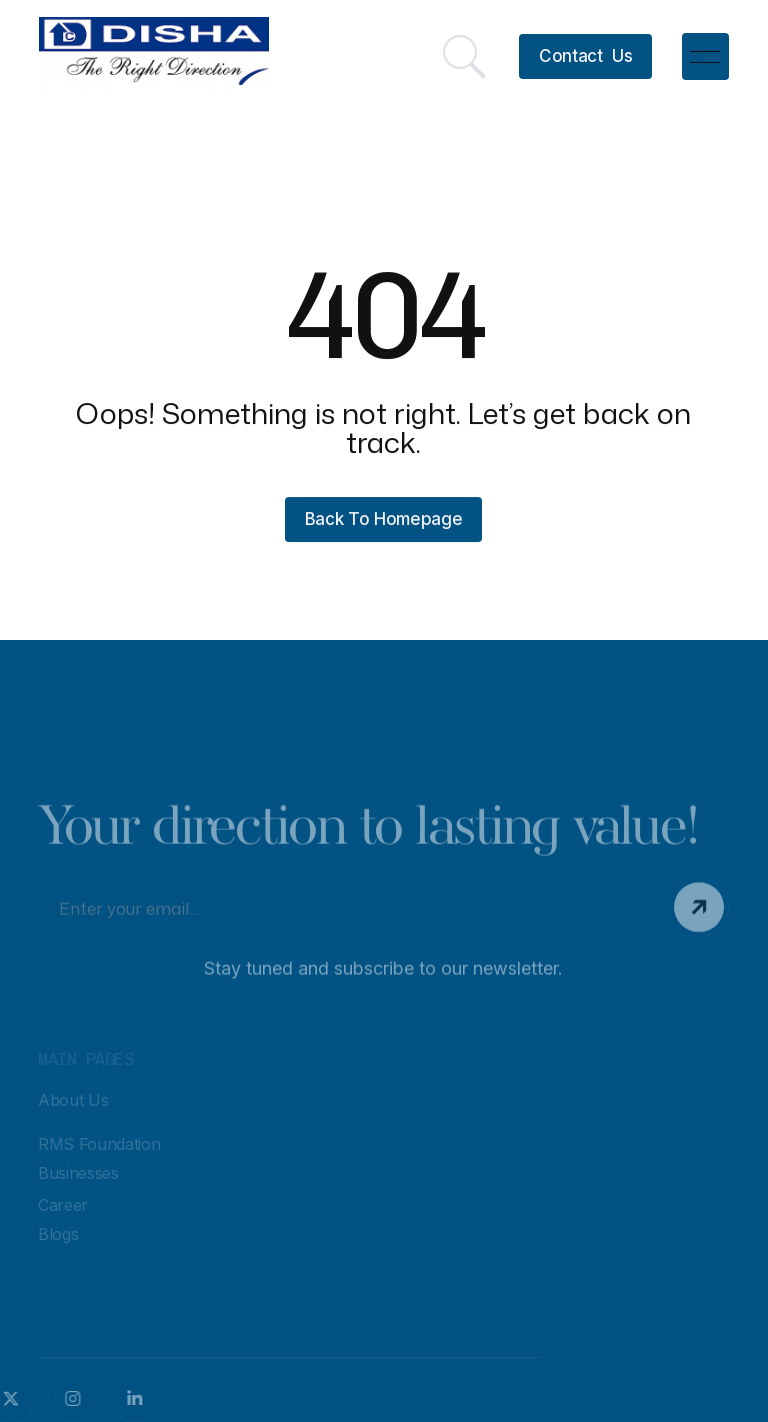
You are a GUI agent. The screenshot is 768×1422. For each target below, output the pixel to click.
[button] (705, 56)
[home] (154, 56)
